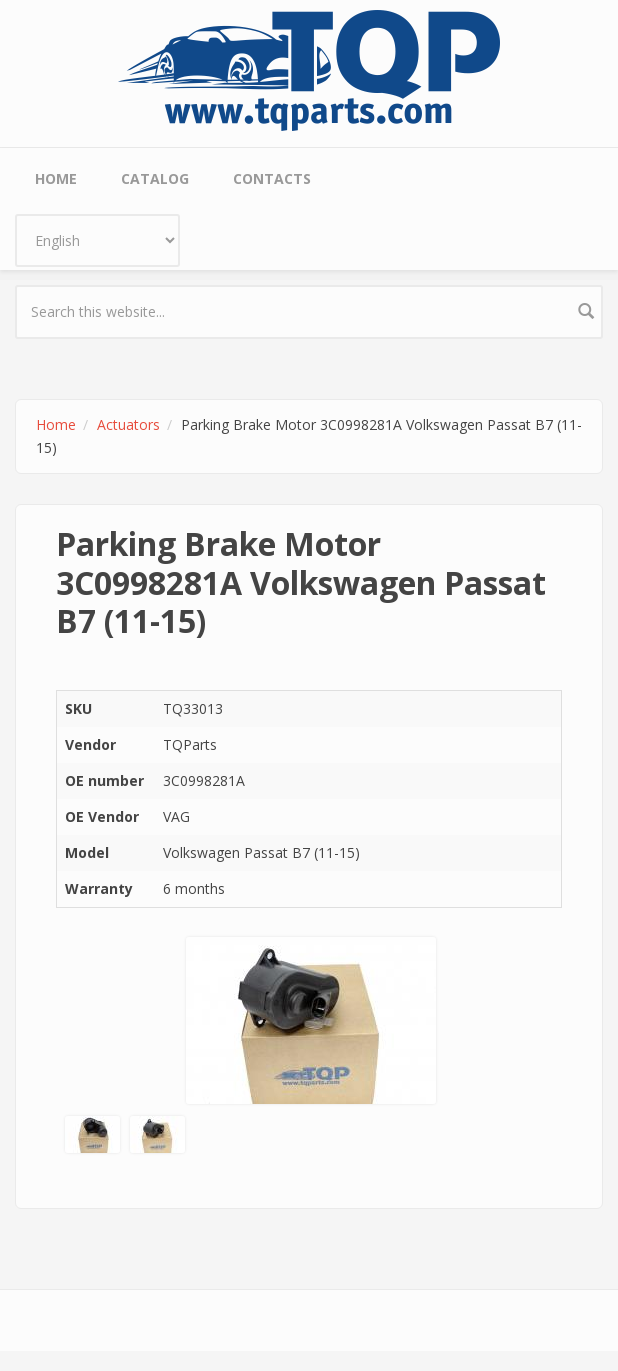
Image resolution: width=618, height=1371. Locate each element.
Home (56, 178)
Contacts (272, 178)
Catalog (155, 178)
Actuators (128, 424)
